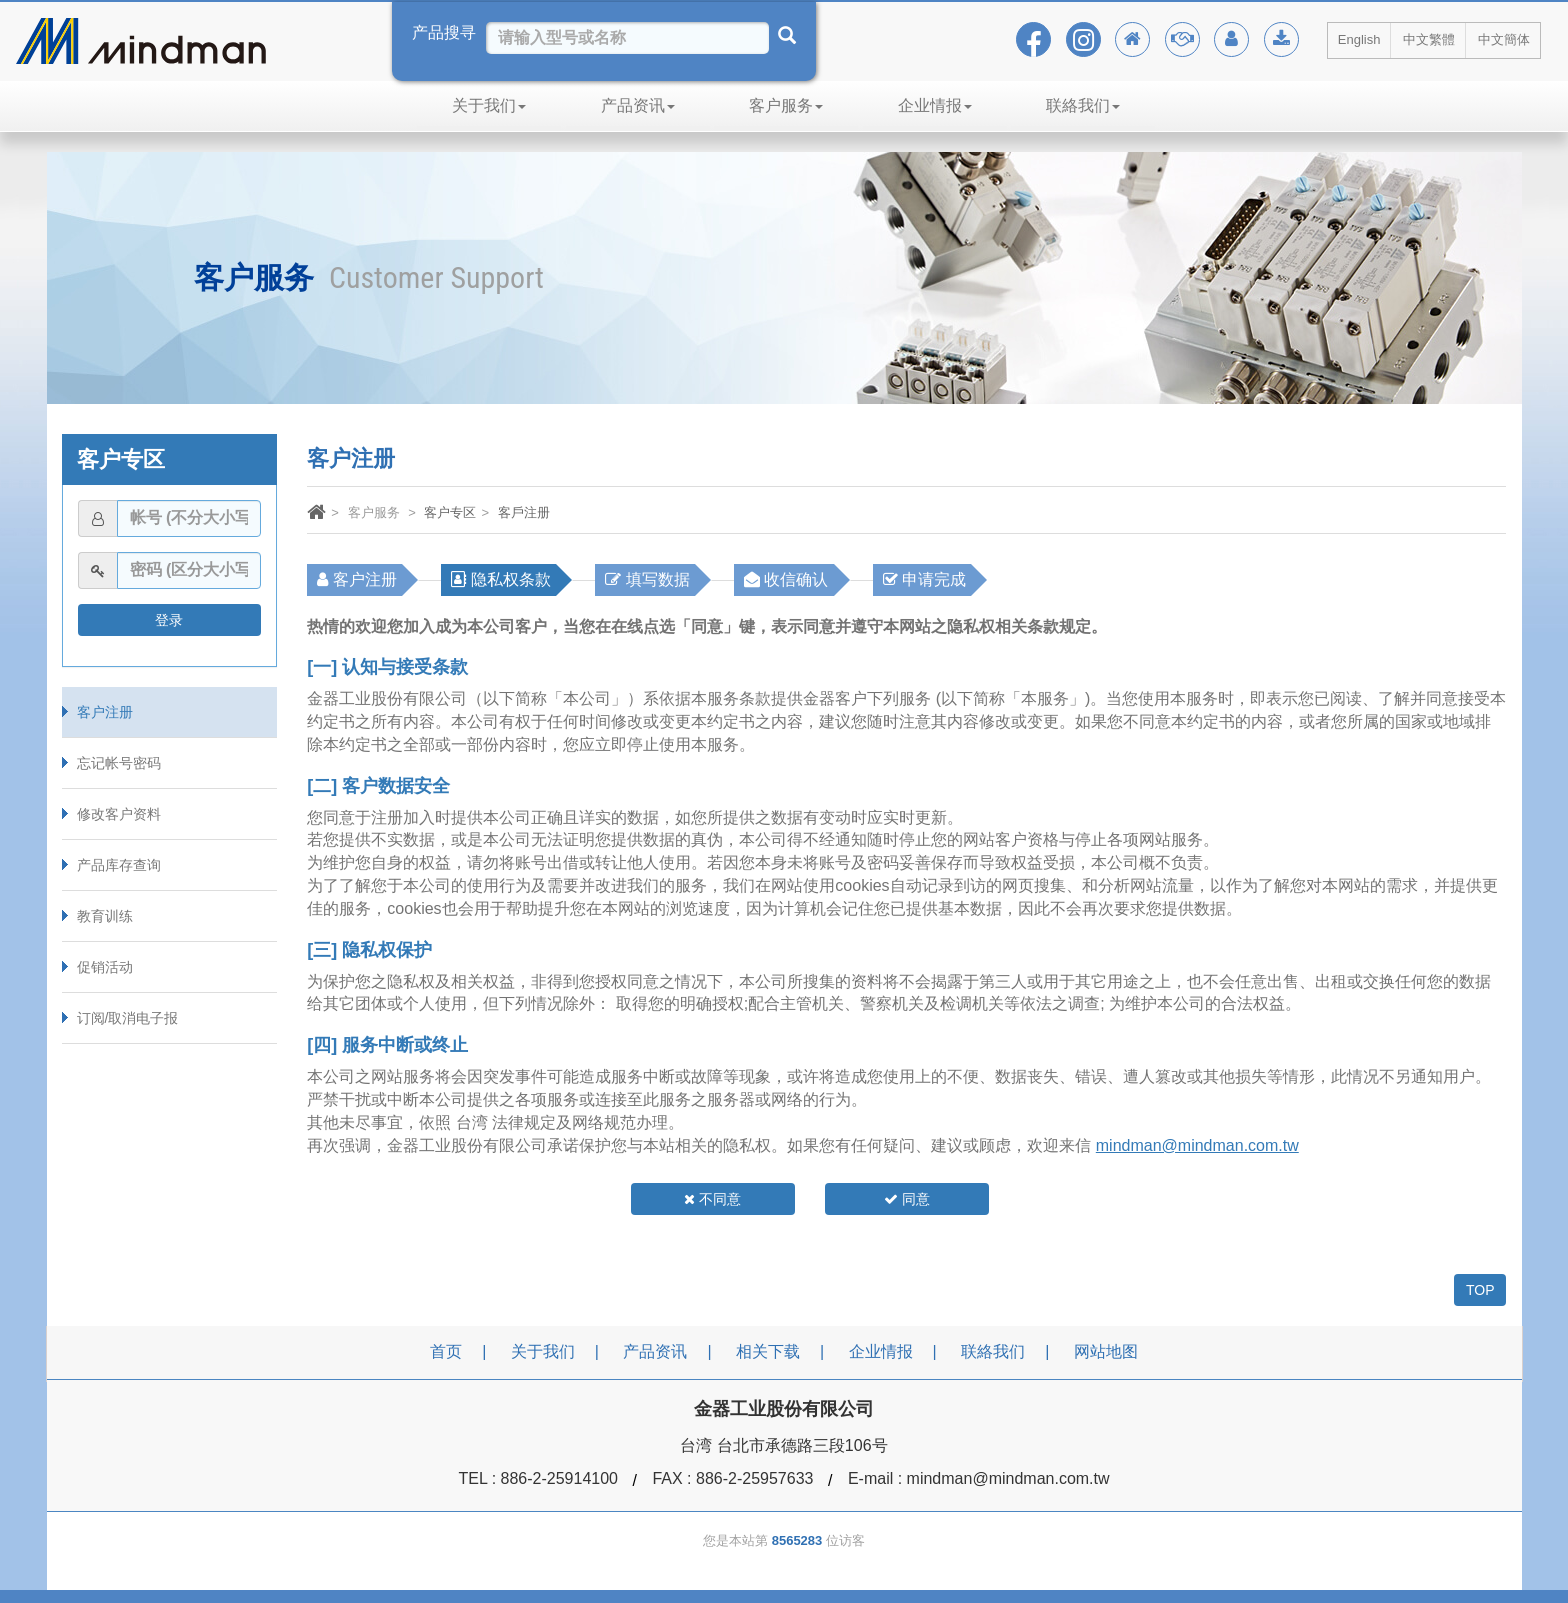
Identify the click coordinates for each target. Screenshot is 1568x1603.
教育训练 (105, 916)
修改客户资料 (119, 814)
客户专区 (450, 512)
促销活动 (105, 967)
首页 (446, 1351)
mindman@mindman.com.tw (1197, 1145)
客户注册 (105, 712)
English (1359, 39)
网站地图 (1106, 1351)
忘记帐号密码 (119, 763)
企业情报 (935, 105)
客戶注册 (524, 512)
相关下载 (768, 1351)
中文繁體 (1429, 39)
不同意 (712, 1199)
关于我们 (489, 105)
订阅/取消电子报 (128, 1018)
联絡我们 (1083, 105)
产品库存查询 (119, 865)
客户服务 (786, 105)
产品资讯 (638, 105)
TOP (1480, 1290)
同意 (907, 1199)
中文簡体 (1504, 39)
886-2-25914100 (559, 1478)
